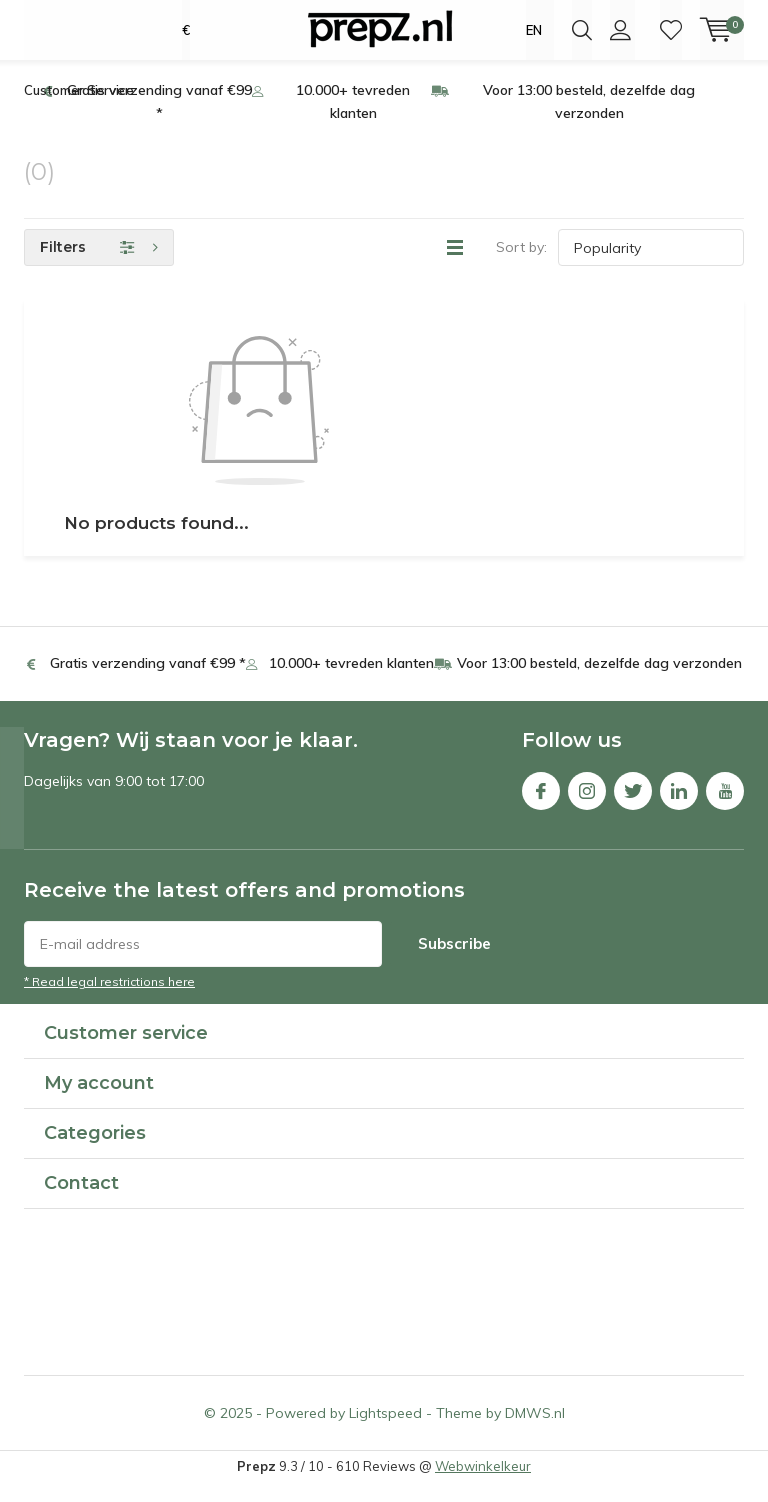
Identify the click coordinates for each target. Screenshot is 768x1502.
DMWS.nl (535, 1432)
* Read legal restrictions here (109, 1000)
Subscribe (454, 962)
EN (534, 30)
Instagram (587, 804)
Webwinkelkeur (483, 1485)
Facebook (541, 804)
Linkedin (679, 804)
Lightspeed (385, 1432)
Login (620, 30)
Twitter (633, 804)
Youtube (725, 804)
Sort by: (521, 266)
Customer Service (79, 109)
